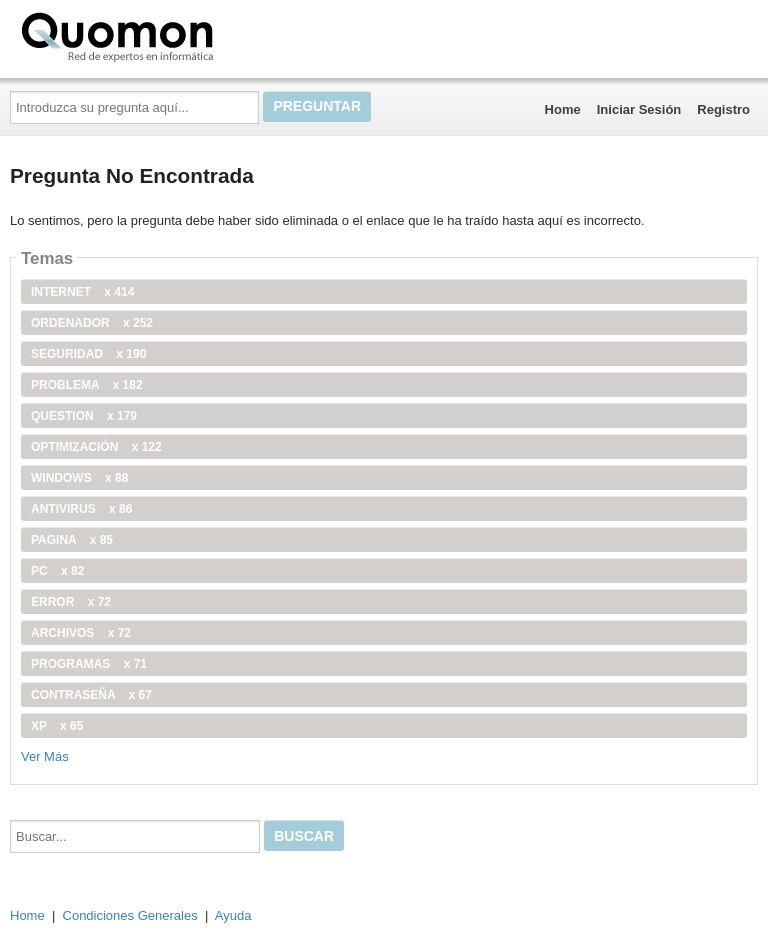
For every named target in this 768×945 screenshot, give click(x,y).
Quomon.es (181, 35)
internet (82, 292)
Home (563, 109)
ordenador (92, 323)
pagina (72, 540)
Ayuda (233, 915)
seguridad (88, 354)
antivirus (81, 509)
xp (57, 726)
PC (57, 571)
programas (89, 664)
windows (79, 478)
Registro (723, 109)
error (71, 602)
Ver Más (45, 756)
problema (87, 385)
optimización (96, 447)
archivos (81, 633)
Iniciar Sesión (639, 109)
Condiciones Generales (130, 915)
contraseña (91, 695)
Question (84, 416)
